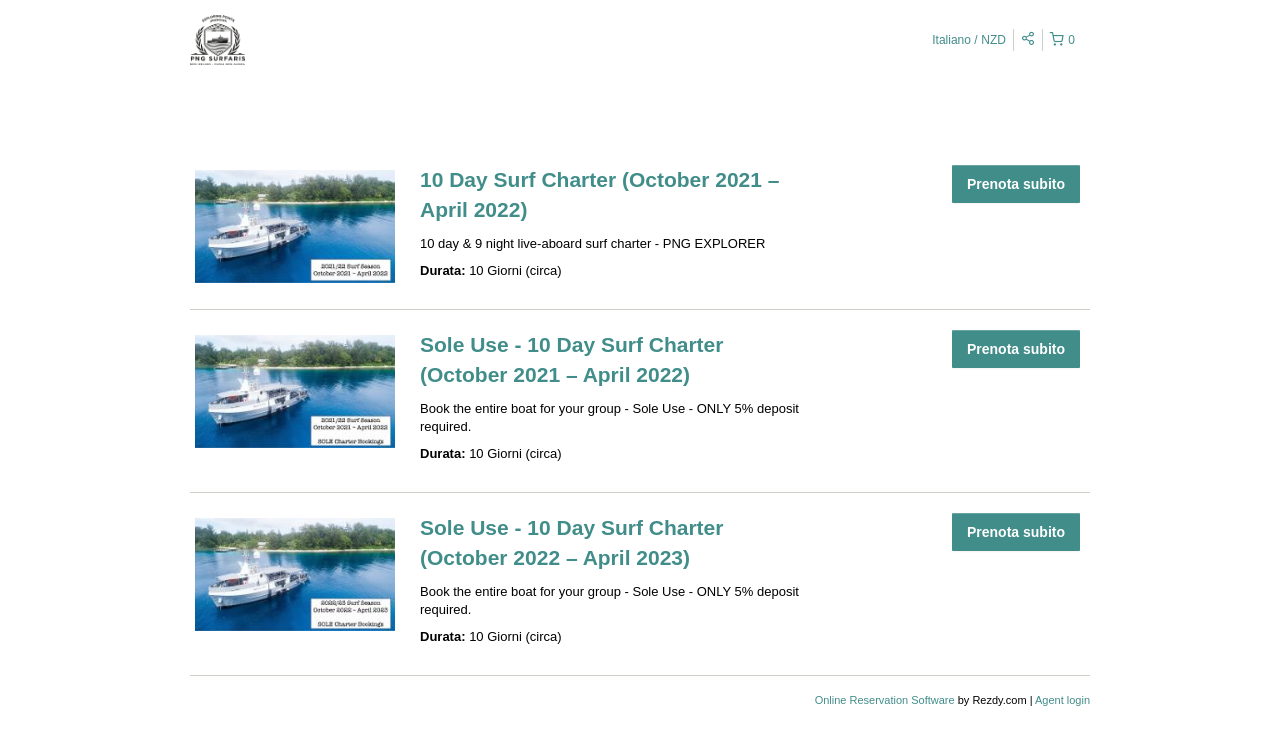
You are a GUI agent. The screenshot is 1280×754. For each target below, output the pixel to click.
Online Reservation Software (885, 700)
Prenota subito (1016, 184)
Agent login (1062, 700)
